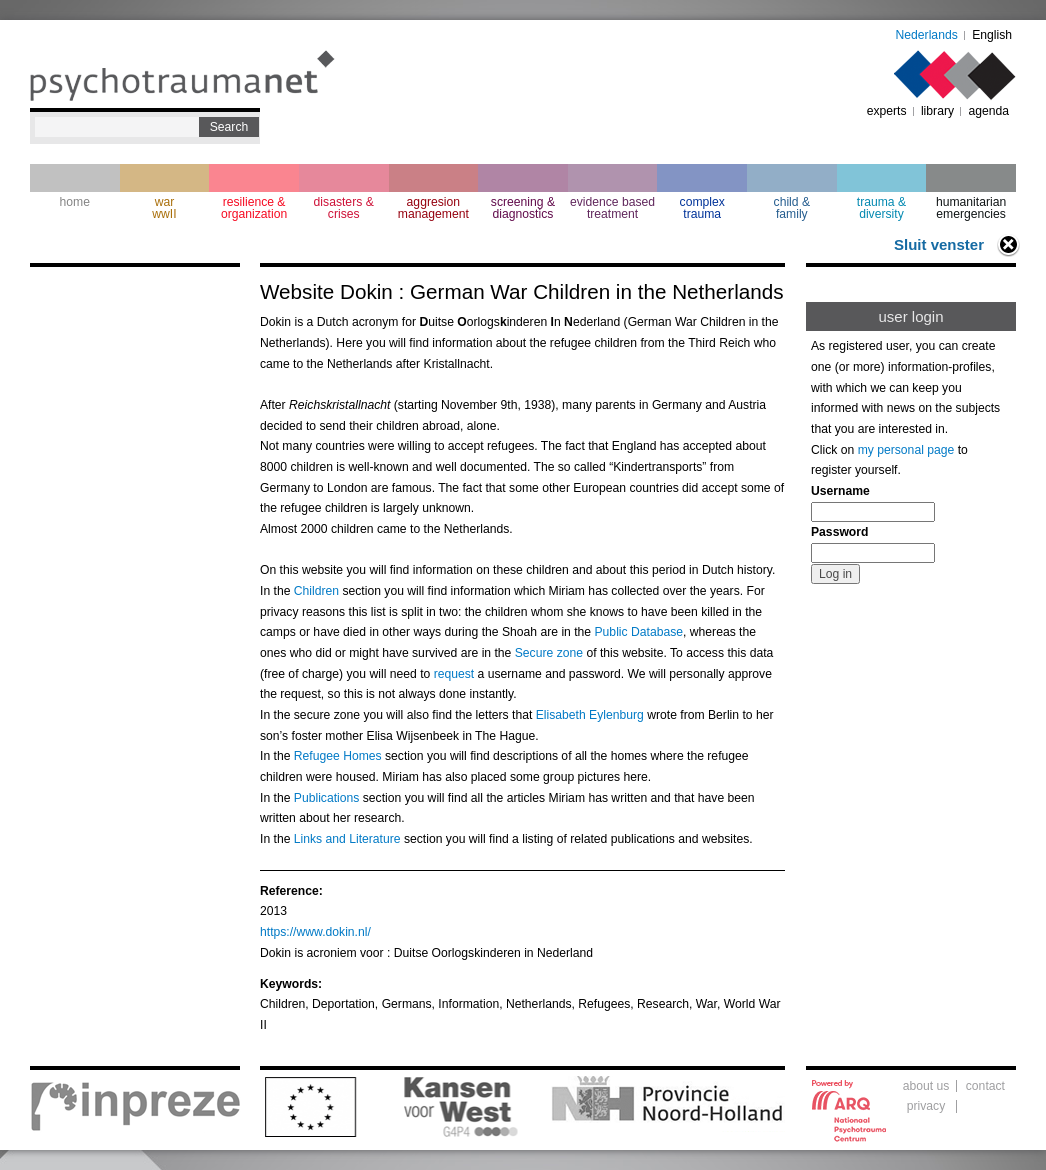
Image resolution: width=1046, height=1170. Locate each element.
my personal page (906, 450)
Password (839, 532)
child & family (792, 208)
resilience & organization (254, 208)
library (937, 111)
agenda (988, 111)
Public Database (639, 632)
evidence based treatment (612, 208)
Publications (327, 798)
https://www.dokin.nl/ (315, 932)
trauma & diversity (881, 208)
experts (887, 111)
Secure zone (549, 653)
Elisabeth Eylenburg (590, 715)
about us (926, 1086)
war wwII (164, 208)
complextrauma (702, 208)
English (992, 35)
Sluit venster (939, 244)
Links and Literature (347, 839)
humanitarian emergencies (971, 208)
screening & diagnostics (523, 208)
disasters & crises (344, 208)
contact (985, 1086)
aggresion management (433, 208)
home (75, 202)
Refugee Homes (338, 756)
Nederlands (927, 35)
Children (316, 591)
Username (840, 491)
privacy (926, 1106)
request (454, 674)
